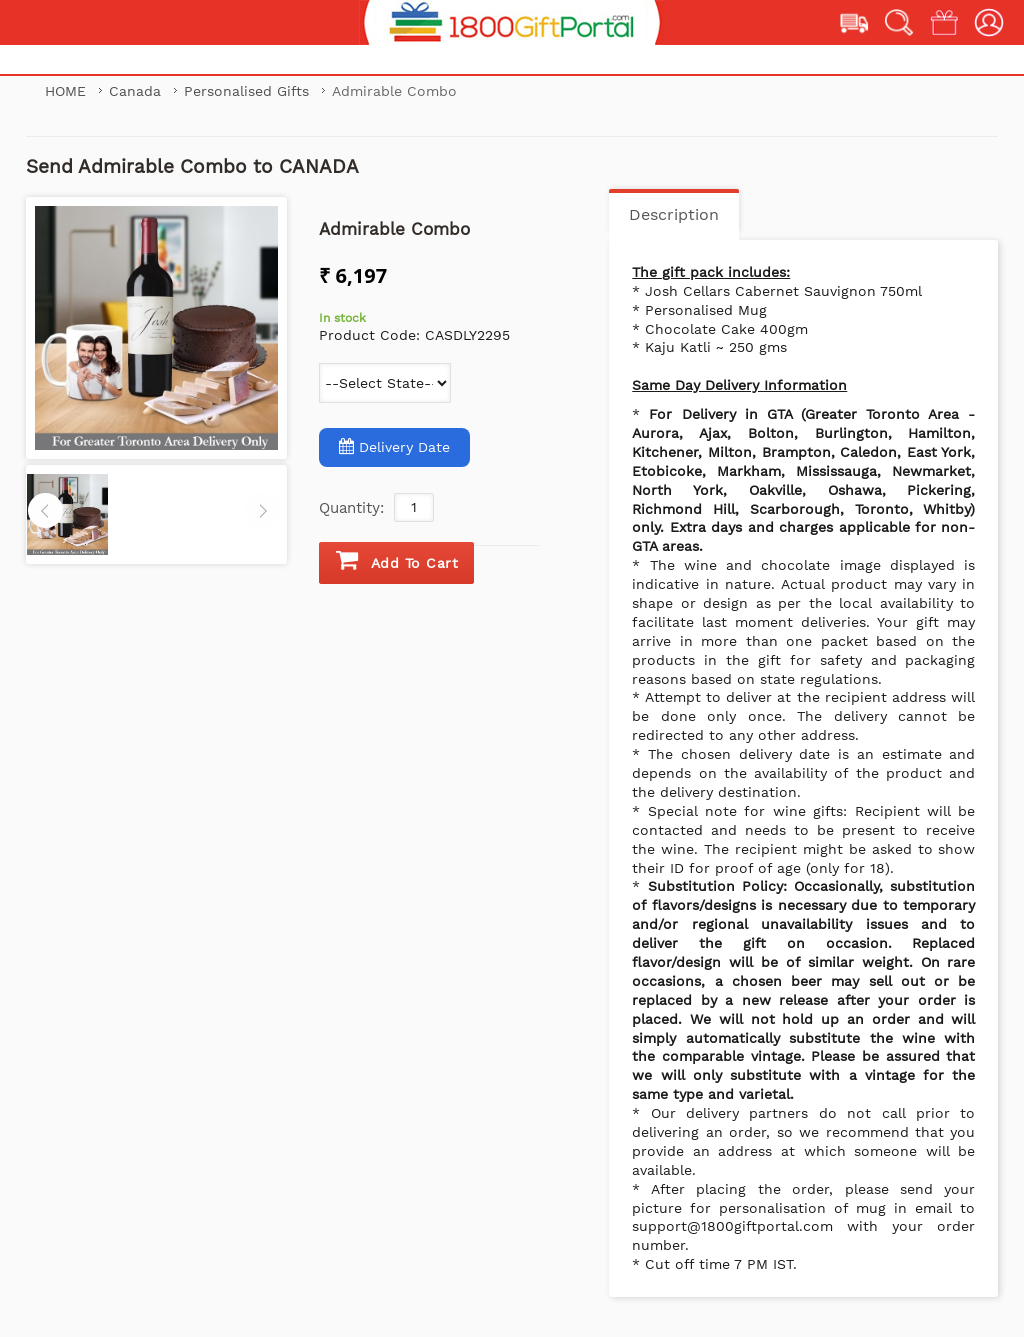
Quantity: (351, 508)
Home (65, 91)
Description (674, 214)
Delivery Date (394, 446)
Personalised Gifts (249, 91)
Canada (137, 91)
